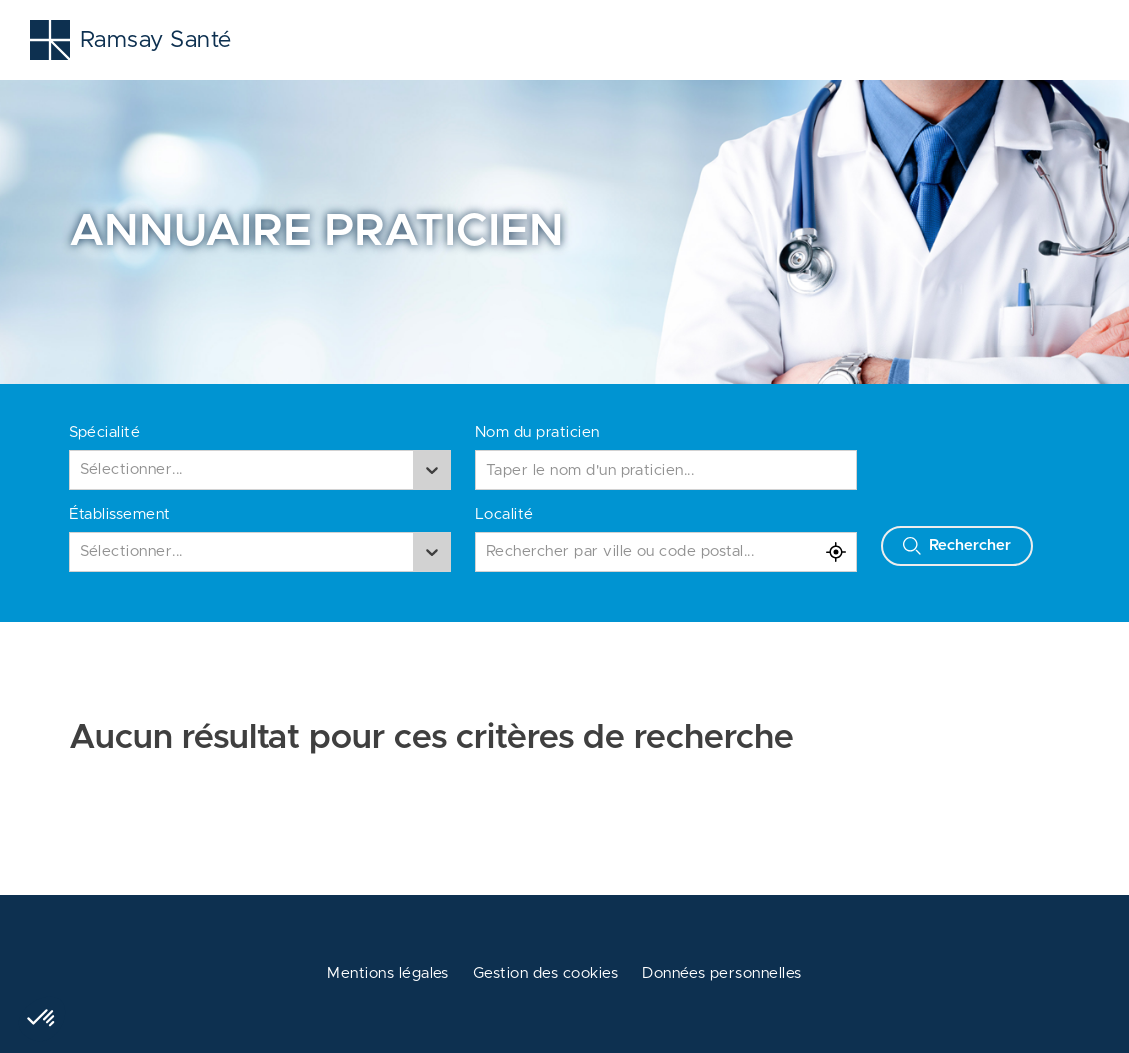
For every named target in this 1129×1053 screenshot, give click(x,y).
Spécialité (105, 432)
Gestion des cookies (545, 973)
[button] (42, 1019)
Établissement (120, 514)
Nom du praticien (537, 432)
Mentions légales (388, 973)
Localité (504, 514)
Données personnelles (722, 973)
